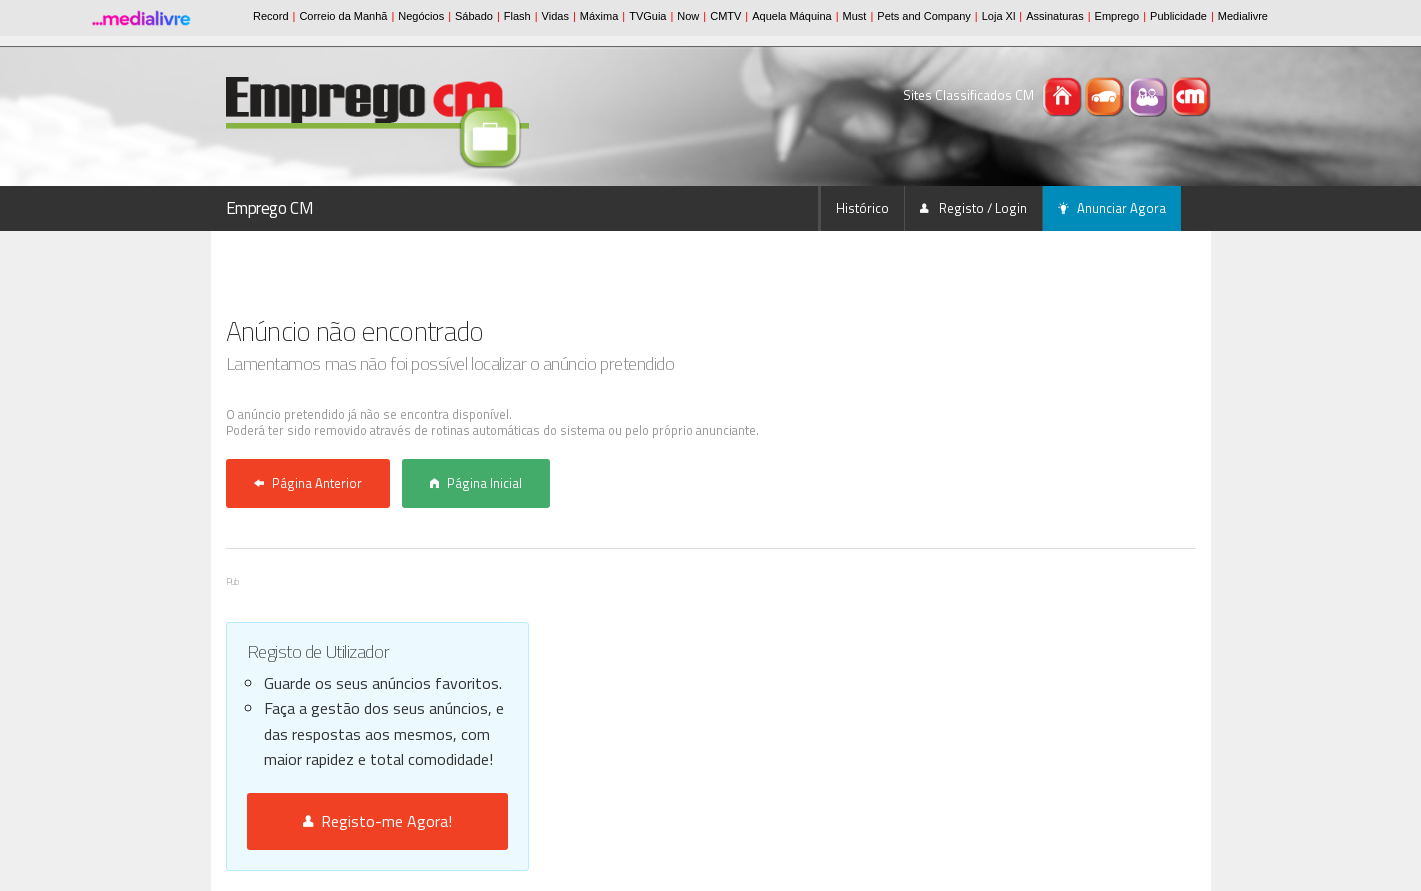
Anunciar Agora (1112, 208)
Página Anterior (308, 483)
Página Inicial (476, 483)
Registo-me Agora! (377, 821)
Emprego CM (270, 208)
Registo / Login (973, 208)
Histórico (862, 208)
